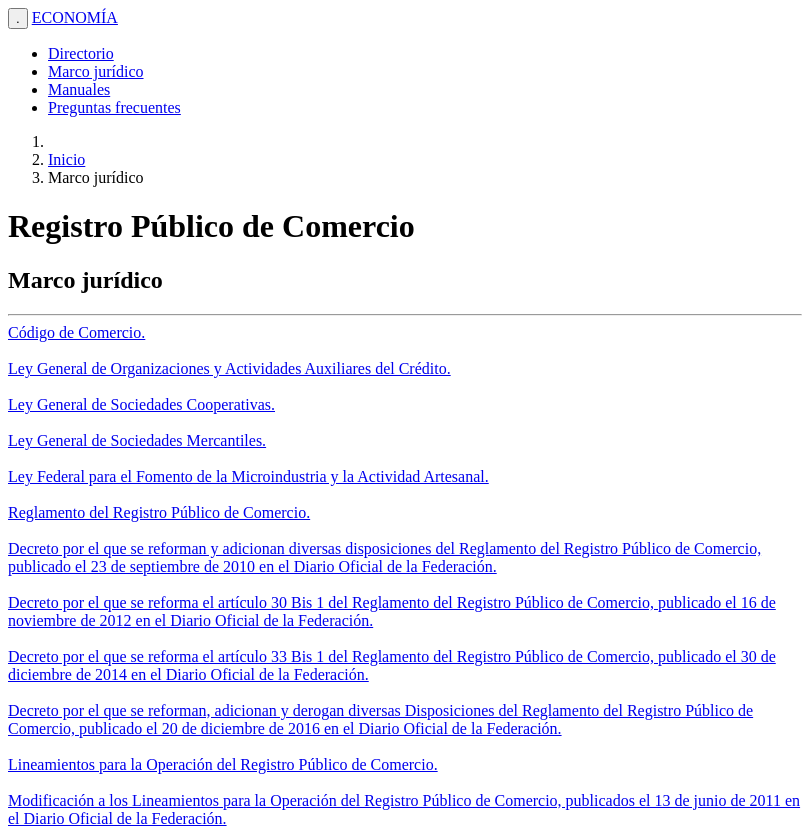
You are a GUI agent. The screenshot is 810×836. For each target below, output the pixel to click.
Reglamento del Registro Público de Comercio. (159, 512)
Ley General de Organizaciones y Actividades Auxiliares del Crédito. (229, 368)
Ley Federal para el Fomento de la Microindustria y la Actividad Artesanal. (248, 476)
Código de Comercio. (76, 332)
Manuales (79, 89)
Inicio (66, 159)
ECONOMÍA (75, 17)
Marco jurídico (96, 71)
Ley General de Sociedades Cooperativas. (141, 404)
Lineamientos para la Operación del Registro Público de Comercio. (223, 764)
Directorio (81, 53)
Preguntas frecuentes (114, 107)
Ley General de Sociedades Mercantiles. (137, 440)
